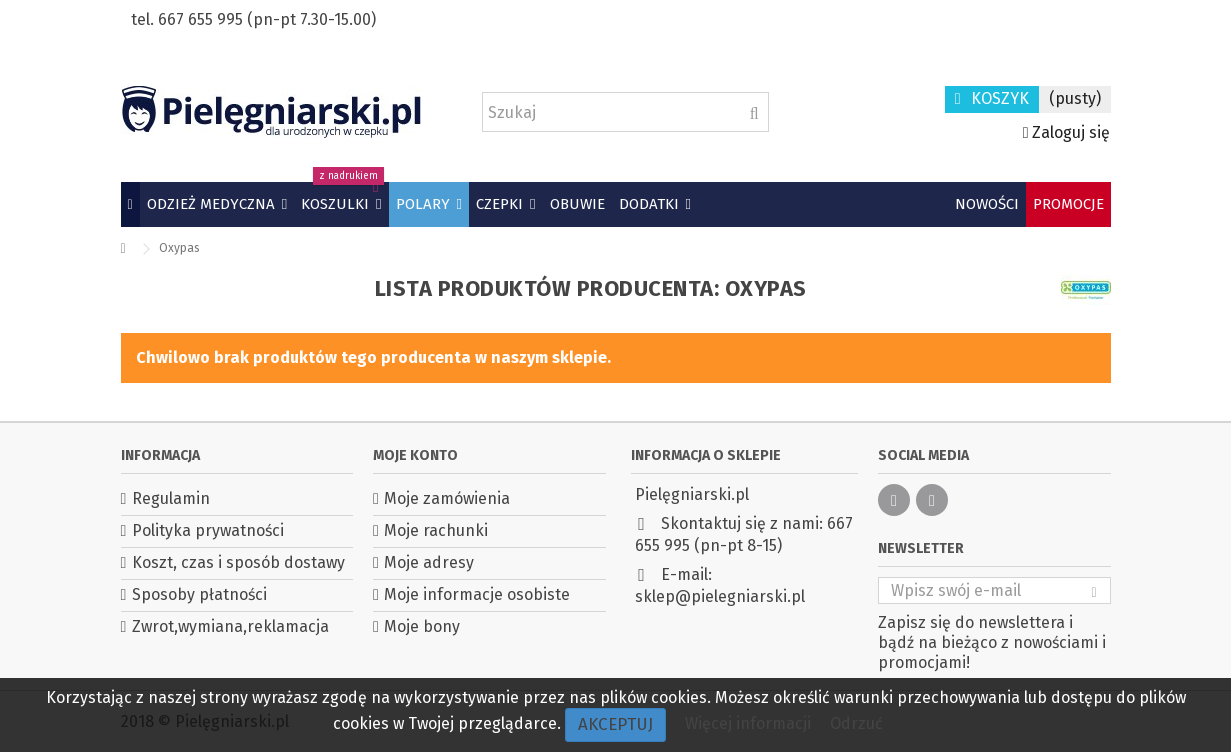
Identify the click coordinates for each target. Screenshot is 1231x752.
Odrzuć (856, 723)
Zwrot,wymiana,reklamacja (230, 626)
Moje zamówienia (447, 498)
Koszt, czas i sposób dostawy (238, 562)
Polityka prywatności (208, 530)
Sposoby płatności (199, 594)
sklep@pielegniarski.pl (720, 596)
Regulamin (171, 498)
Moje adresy (429, 562)
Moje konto (415, 455)
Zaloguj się (1067, 132)
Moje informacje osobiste (477, 594)
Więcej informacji (750, 723)
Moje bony (422, 626)
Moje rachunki (436, 530)
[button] (217, 204)
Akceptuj (615, 724)
